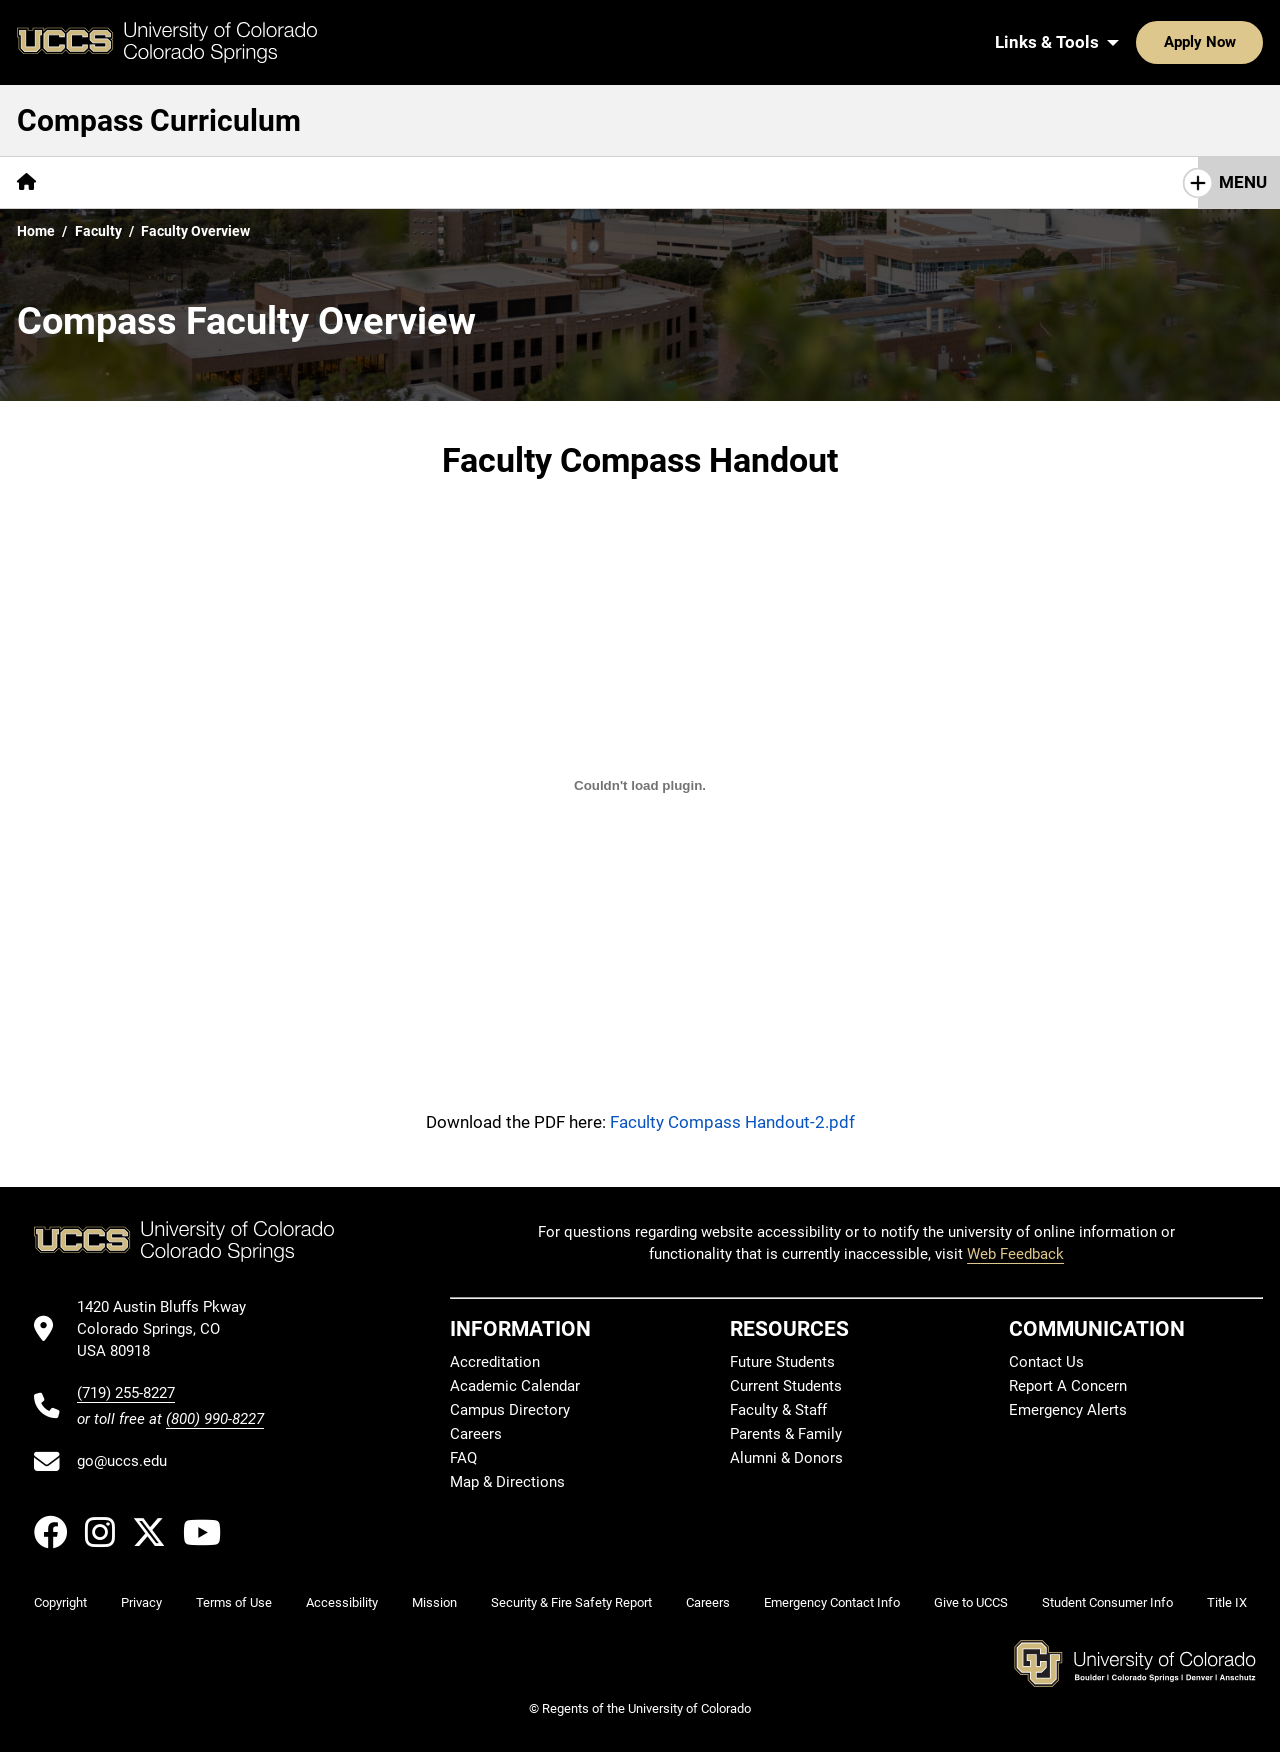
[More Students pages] (254, 182)
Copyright (60, 1602)
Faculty (98, 231)
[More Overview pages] (120, 182)
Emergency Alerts (1068, 1410)
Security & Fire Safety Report (571, 1602)
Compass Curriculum (159, 120)
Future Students (782, 1362)
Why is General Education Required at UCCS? (1060, 182)
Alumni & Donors (786, 1458)
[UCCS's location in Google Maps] (170, 1329)
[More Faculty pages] (381, 182)
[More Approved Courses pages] (694, 182)
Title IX (1227, 1602)
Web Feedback (1015, 1254)
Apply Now (1138, 42)
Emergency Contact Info (832, 1602)
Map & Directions (507, 1482)
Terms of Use (234, 1602)
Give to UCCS (971, 1602)
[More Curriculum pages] (516, 182)
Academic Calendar (515, 1386)
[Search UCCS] (1241, 42)
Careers (476, 1434)
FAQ (463, 1458)
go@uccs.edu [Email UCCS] (122, 1461)
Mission (434, 1602)
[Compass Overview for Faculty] (640, 786)
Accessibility (342, 1602)
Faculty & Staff (778, 1410)
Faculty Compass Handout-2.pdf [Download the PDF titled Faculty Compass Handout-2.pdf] (732, 1122)
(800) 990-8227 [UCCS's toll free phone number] (215, 1419)
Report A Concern (1068, 1386)
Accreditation (495, 1362)
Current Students (786, 1386)
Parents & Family (786, 1434)
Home (36, 231)
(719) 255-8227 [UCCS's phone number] (126, 1393)
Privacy (141, 1602)
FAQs (833, 182)
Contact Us (1046, 1362)
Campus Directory (510, 1410)
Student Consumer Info (1107, 1602)
